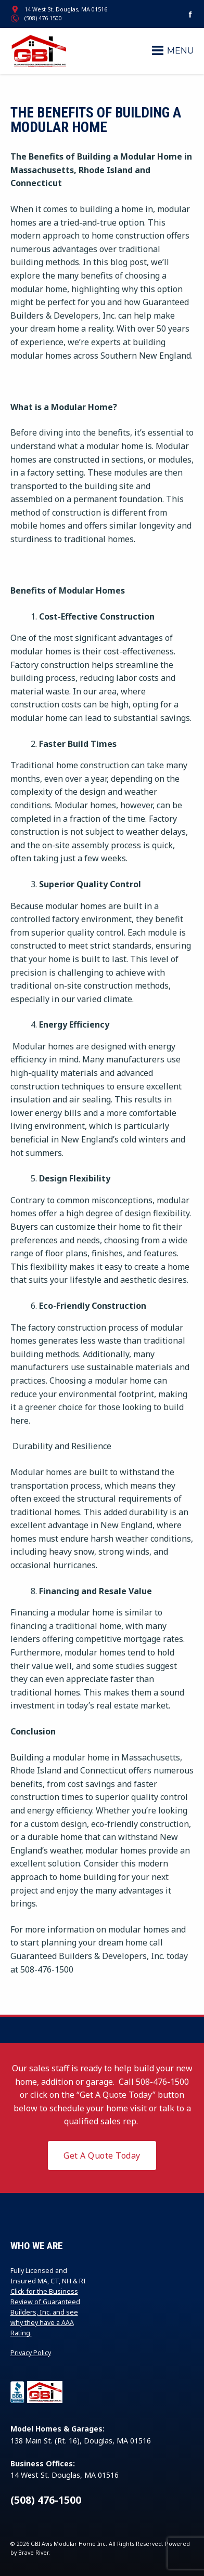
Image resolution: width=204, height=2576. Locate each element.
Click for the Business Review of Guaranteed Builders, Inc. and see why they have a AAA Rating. (45, 2312)
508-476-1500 (162, 2081)
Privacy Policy (30, 2352)
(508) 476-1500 (43, 18)
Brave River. (34, 2552)
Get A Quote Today (102, 2155)
